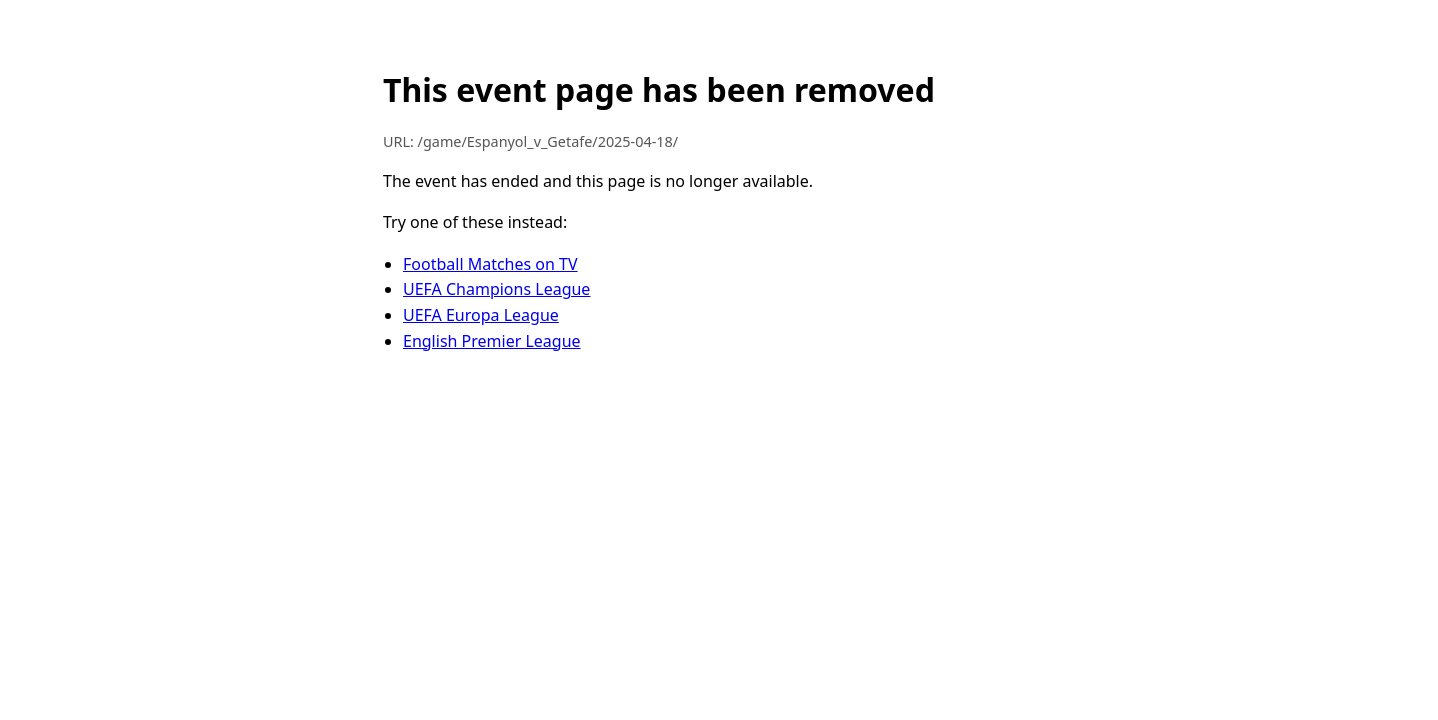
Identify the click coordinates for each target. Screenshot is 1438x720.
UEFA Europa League (481, 315)
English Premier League (492, 341)
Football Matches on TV (490, 264)
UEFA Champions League (496, 289)
